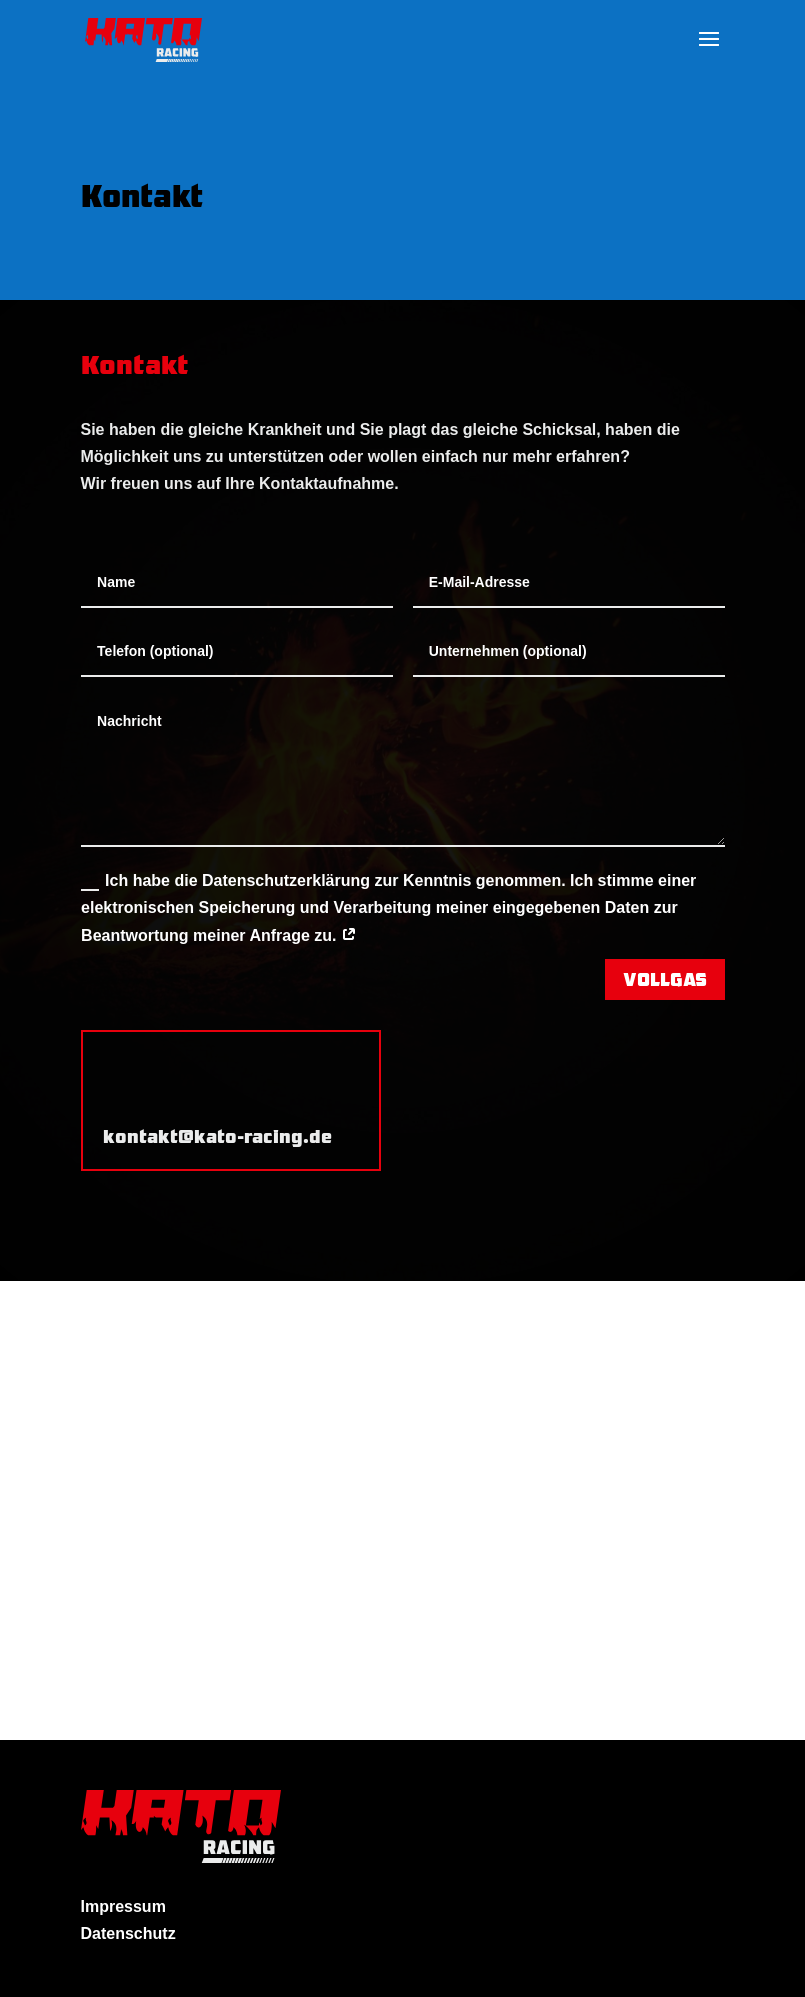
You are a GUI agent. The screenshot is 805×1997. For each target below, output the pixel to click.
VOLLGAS (665, 978)
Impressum (123, 1906)
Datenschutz (128, 1933)
